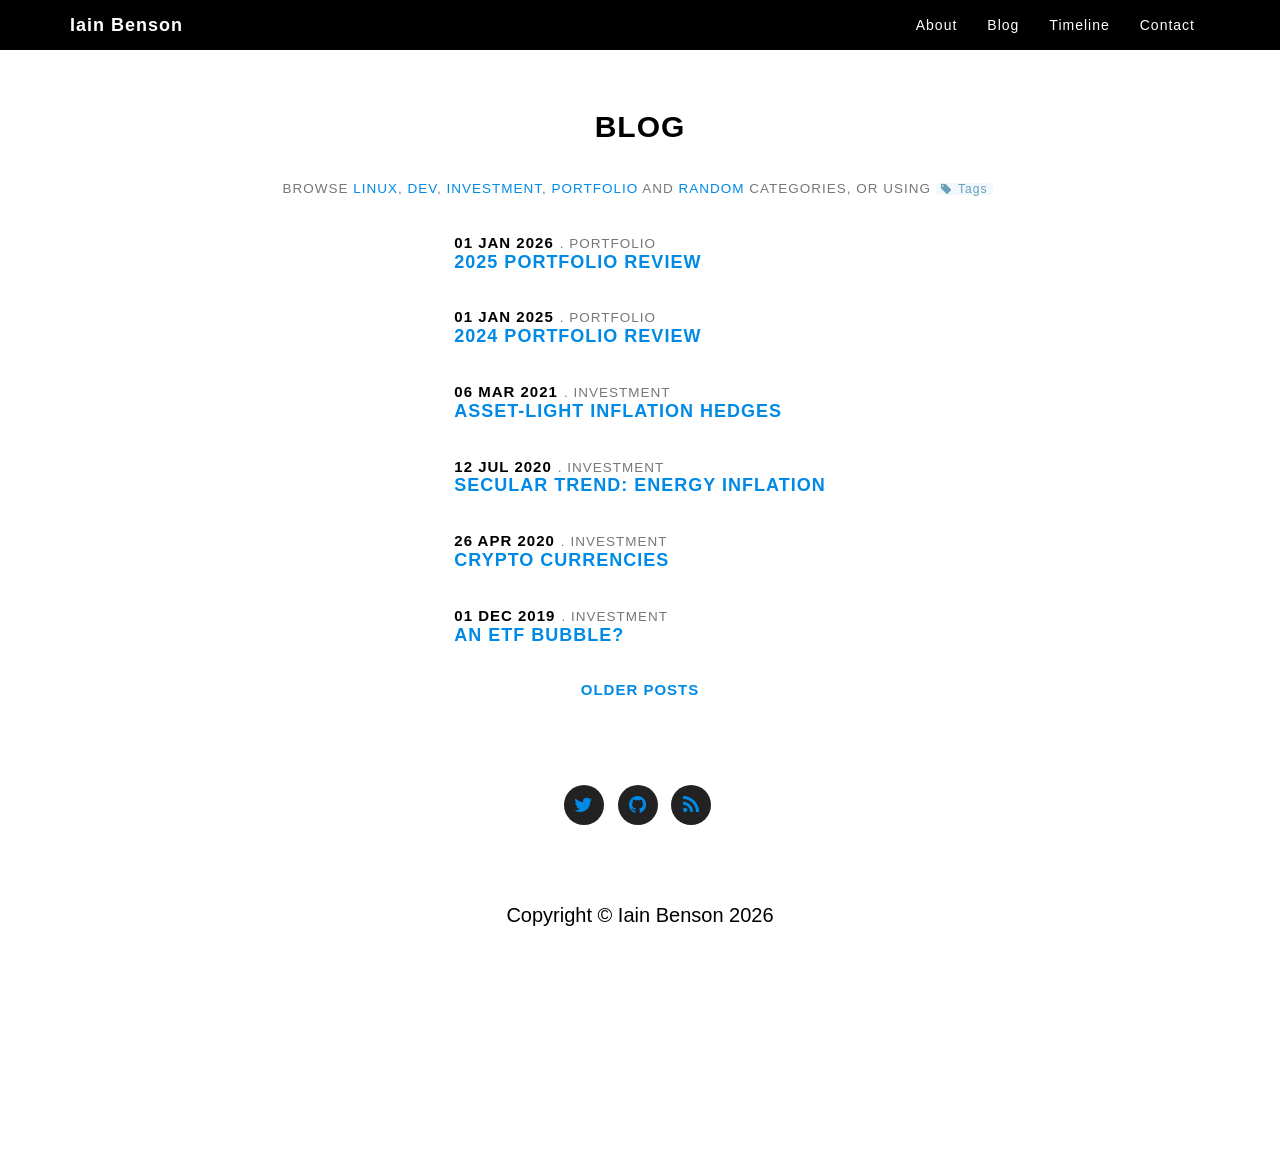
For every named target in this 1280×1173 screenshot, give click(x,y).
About (937, 45)
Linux (375, 188)
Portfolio (595, 188)
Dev (422, 188)
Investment (495, 188)
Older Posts (640, 689)
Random (712, 188)
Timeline (1079, 45)
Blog (1003, 45)
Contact (1167, 45)
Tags (973, 189)
